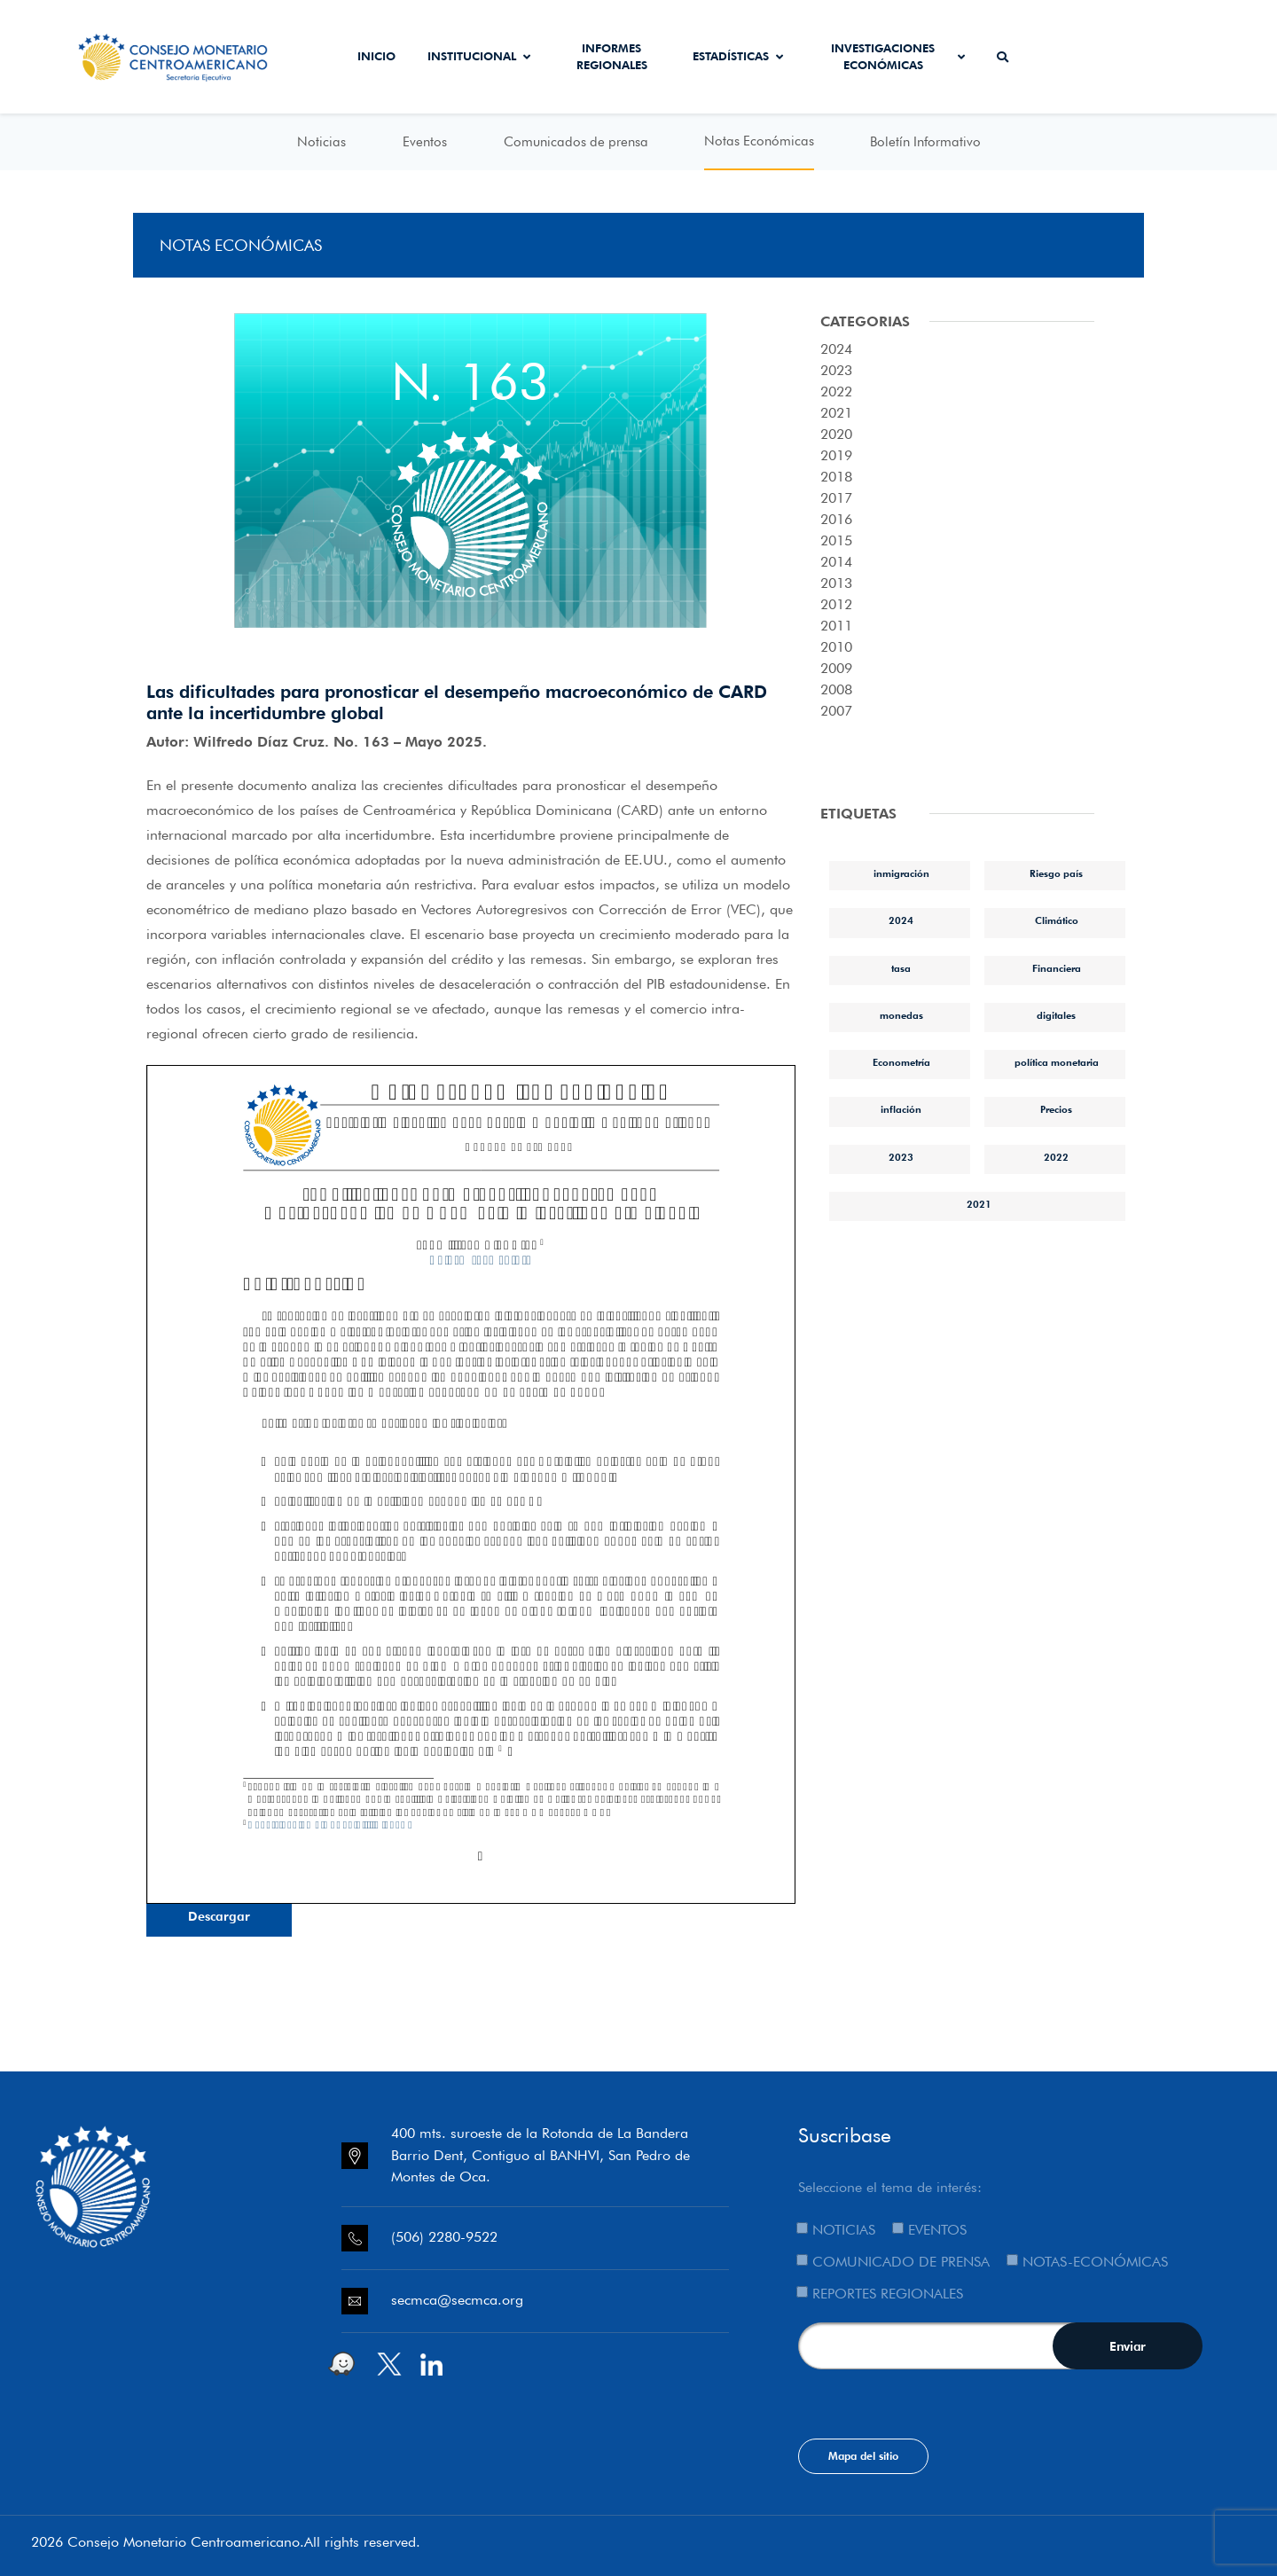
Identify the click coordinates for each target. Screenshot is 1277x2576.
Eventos (425, 142)
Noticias (321, 142)
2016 (836, 519)
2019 (836, 455)
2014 (836, 561)
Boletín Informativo (925, 142)
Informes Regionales (611, 57)
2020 (836, 434)
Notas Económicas (759, 141)
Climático (1056, 920)
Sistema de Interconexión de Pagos (1175, 57)
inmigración (901, 873)
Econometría (901, 1062)
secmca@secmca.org (457, 2299)
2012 (836, 604)
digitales (1056, 1015)
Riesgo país (1056, 873)
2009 (836, 668)
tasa (901, 968)
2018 (836, 476)
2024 (836, 349)
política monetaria (1057, 1062)
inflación (901, 1109)
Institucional (478, 56)
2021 (836, 412)
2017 (836, 497)
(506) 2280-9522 (444, 2236)
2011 (836, 625)
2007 (836, 710)
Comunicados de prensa (576, 142)
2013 (836, 583)
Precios (1056, 1109)
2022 (836, 391)
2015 (836, 540)
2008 (836, 689)
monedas (901, 1015)
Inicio (376, 56)
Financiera (1056, 968)
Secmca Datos (1073, 57)
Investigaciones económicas (898, 57)
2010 (836, 646)
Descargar (219, 1916)
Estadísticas (738, 56)
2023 (836, 370)
